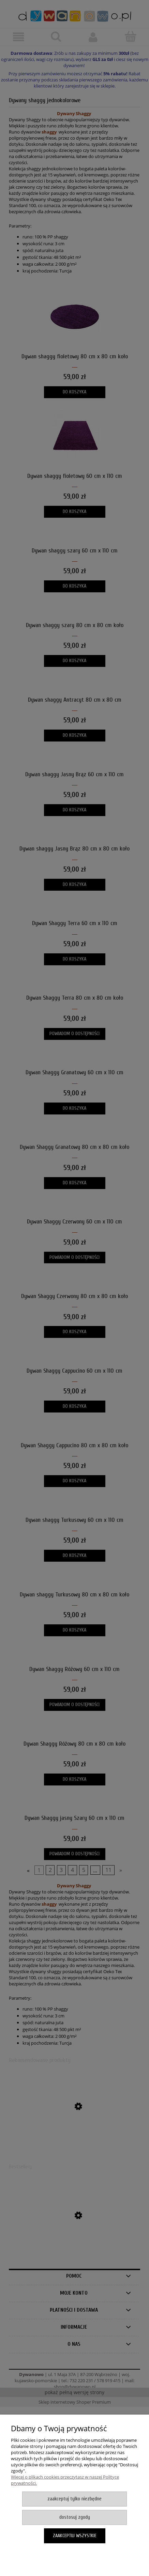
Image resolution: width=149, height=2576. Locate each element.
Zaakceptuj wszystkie (74, 2536)
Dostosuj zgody (74, 2517)
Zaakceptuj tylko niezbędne (74, 2499)
